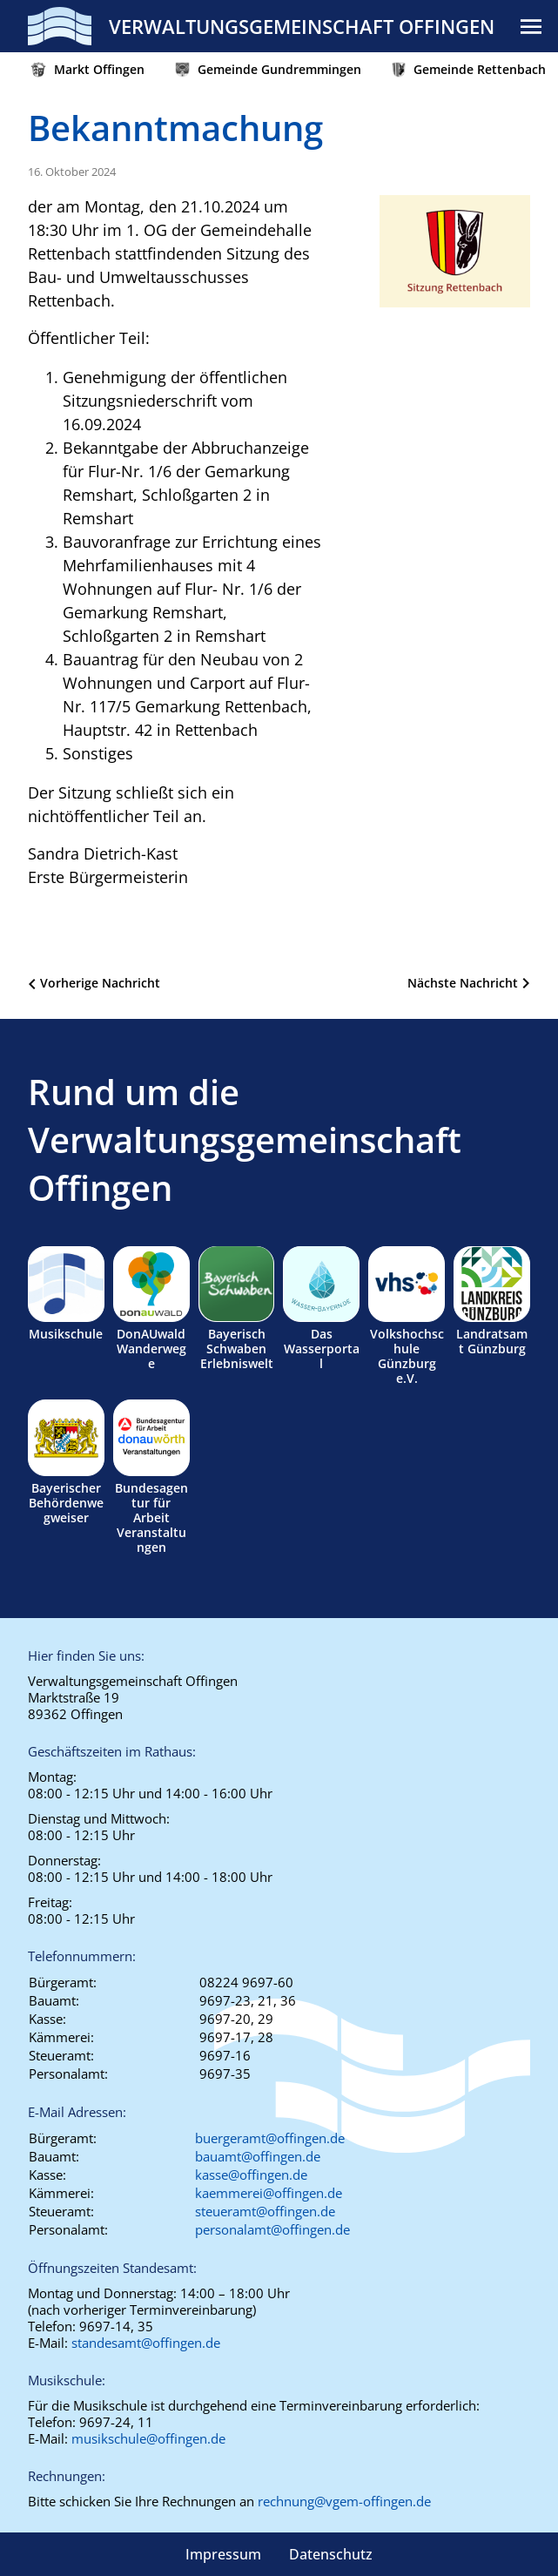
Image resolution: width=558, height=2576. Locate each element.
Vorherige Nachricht (100, 982)
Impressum (223, 2554)
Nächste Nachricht (462, 982)
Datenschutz (331, 2554)
